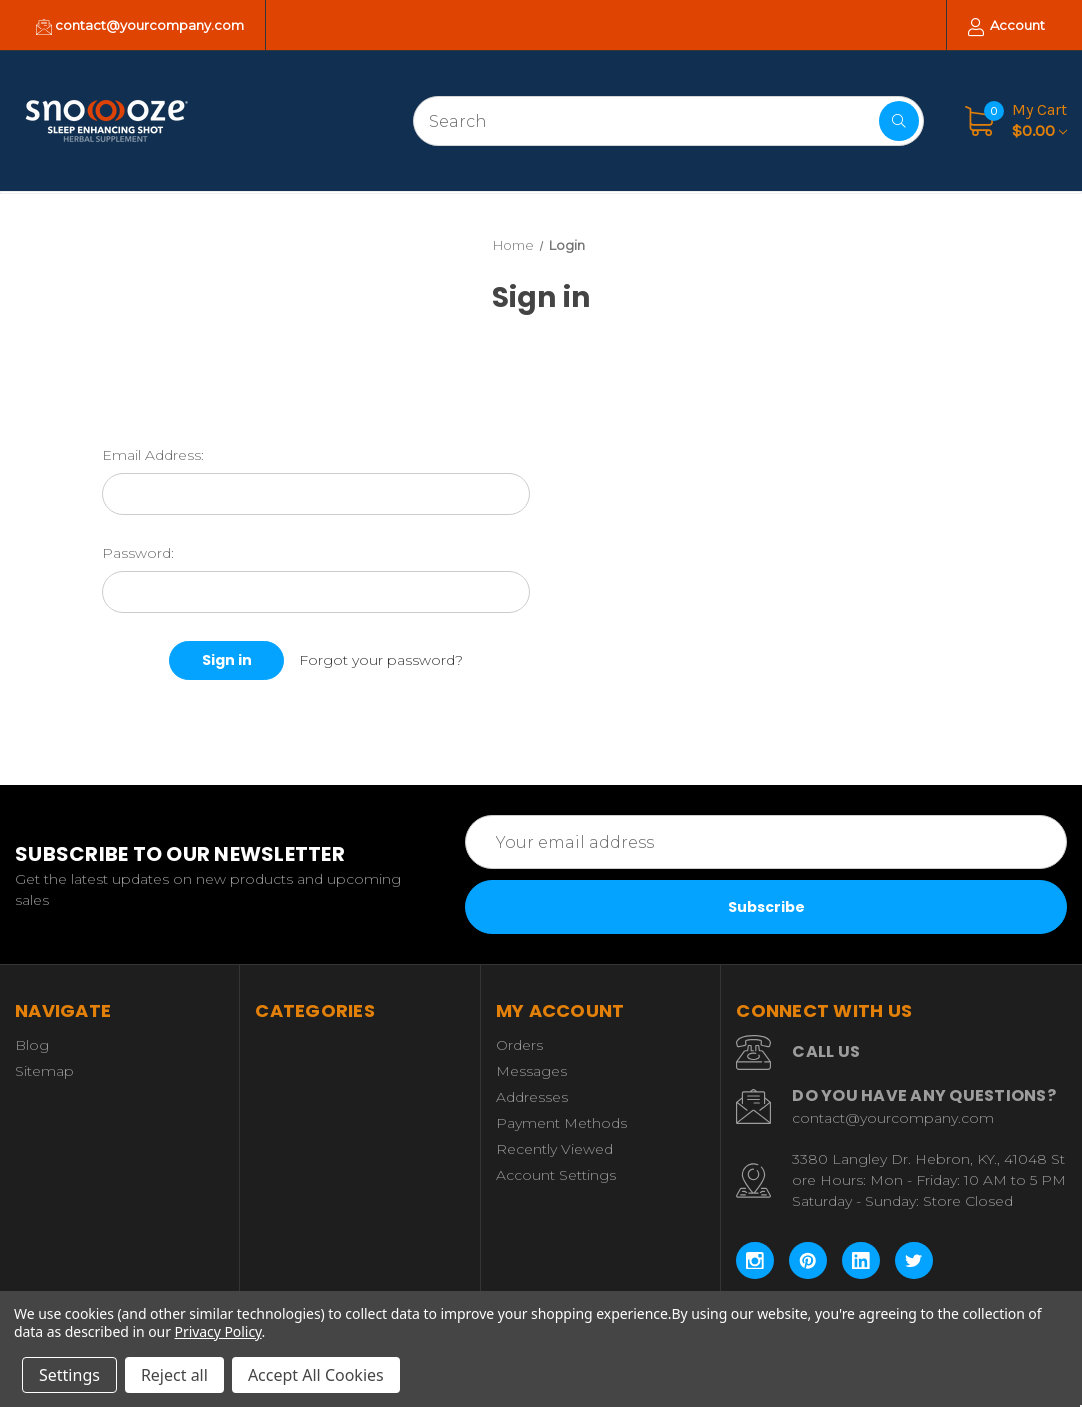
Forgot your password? (381, 660)
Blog (32, 1045)
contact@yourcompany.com (140, 26)
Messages (531, 1071)
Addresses (532, 1097)
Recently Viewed (554, 1149)
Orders (519, 1045)
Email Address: (153, 455)
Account (1006, 26)
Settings (69, 1375)
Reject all (174, 1375)
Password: (138, 553)
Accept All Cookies (316, 1375)
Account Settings (556, 1175)
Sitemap (44, 1071)
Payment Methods (561, 1123)
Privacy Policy (218, 1331)
